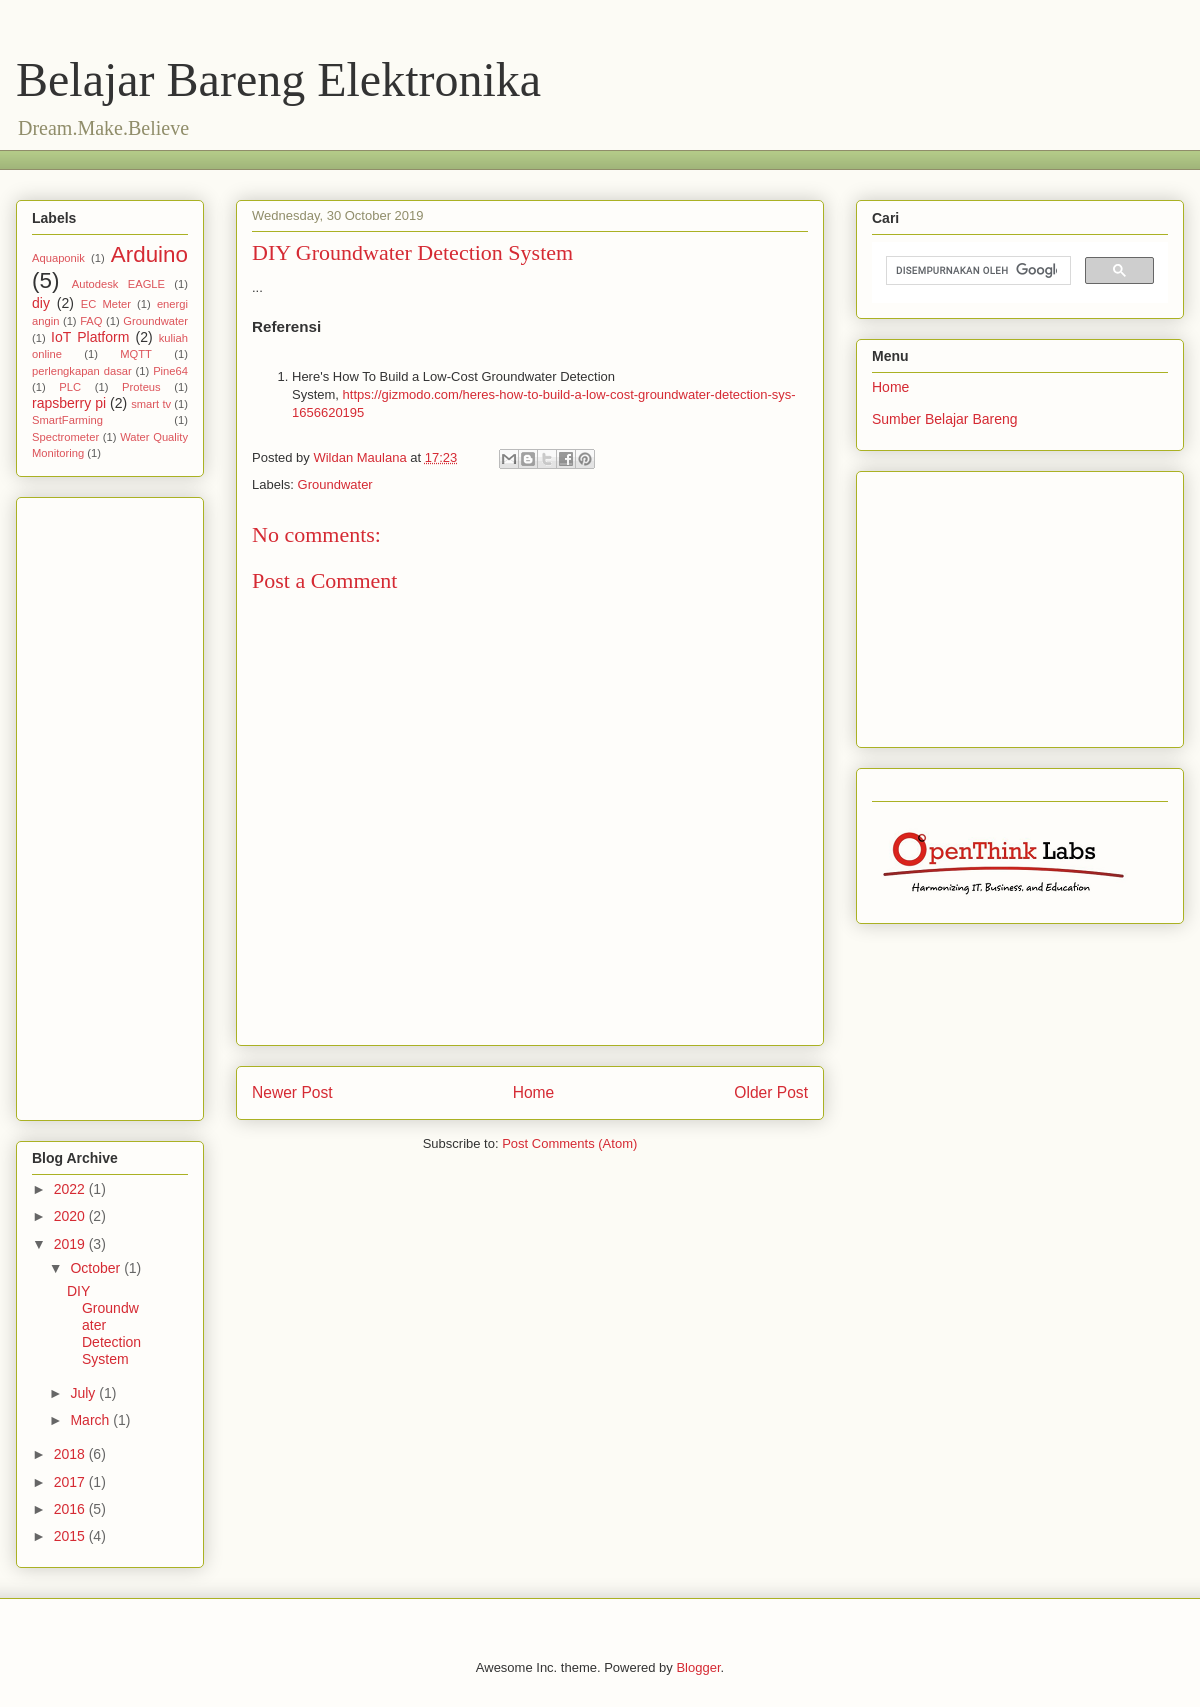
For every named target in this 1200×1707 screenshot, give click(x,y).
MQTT (136, 354)
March (91, 1420)
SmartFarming (67, 420)
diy (41, 303)
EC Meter (106, 304)
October (97, 1268)
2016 (71, 1509)
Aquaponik (58, 258)
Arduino (149, 254)
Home (534, 1092)
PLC (70, 387)
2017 (71, 1482)
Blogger (698, 1667)
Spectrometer (65, 437)
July (84, 1393)
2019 (71, 1244)
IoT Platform (90, 337)
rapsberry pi (69, 403)
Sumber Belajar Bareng (945, 419)
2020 (71, 1216)
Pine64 (170, 371)
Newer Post (292, 1092)
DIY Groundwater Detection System (104, 1324)
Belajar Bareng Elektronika (278, 79)
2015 (71, 1536)
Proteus (141, 387)
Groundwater (335, 484)
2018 (71, 1454)
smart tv (151, 404)
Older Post (771, 1092)
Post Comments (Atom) (569, 1143)
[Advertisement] (395, 157)
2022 (71, 1189)
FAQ (91, 321)
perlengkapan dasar (82, 371)
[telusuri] (976, 271)
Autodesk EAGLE (118, 284)
